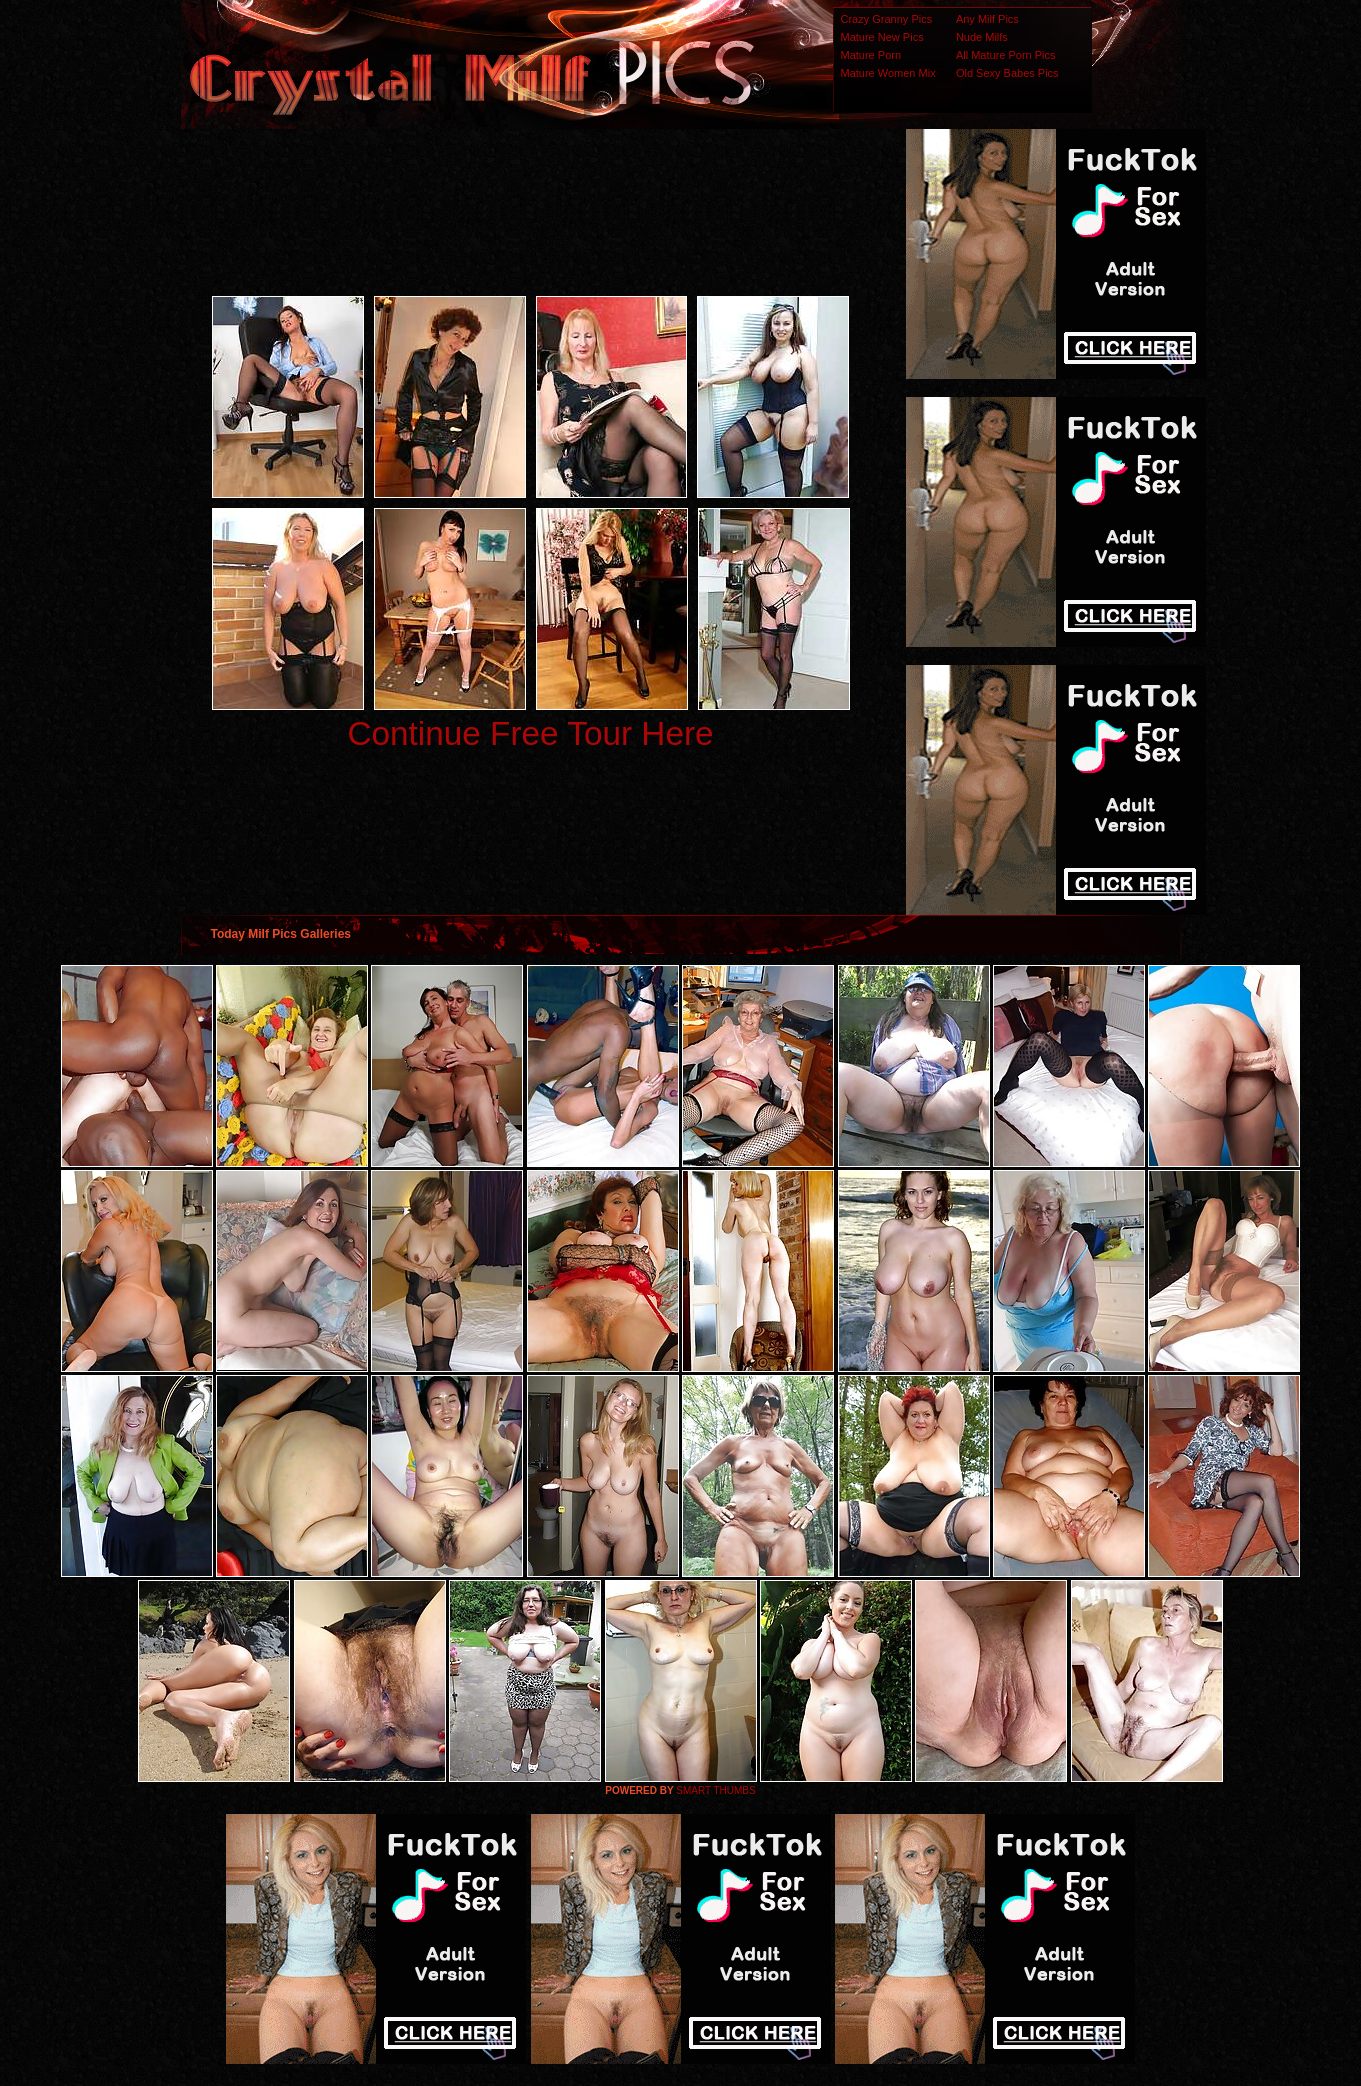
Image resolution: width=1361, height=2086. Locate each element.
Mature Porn (871, 55)
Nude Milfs (982, 37)
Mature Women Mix (888, 73)
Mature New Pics (882, 37)
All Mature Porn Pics (1006, 55)
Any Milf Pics (987, 19)
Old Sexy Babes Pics (1007, 73)
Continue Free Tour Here (530, 733)
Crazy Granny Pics (887, 19)
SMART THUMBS (715, 1790)
